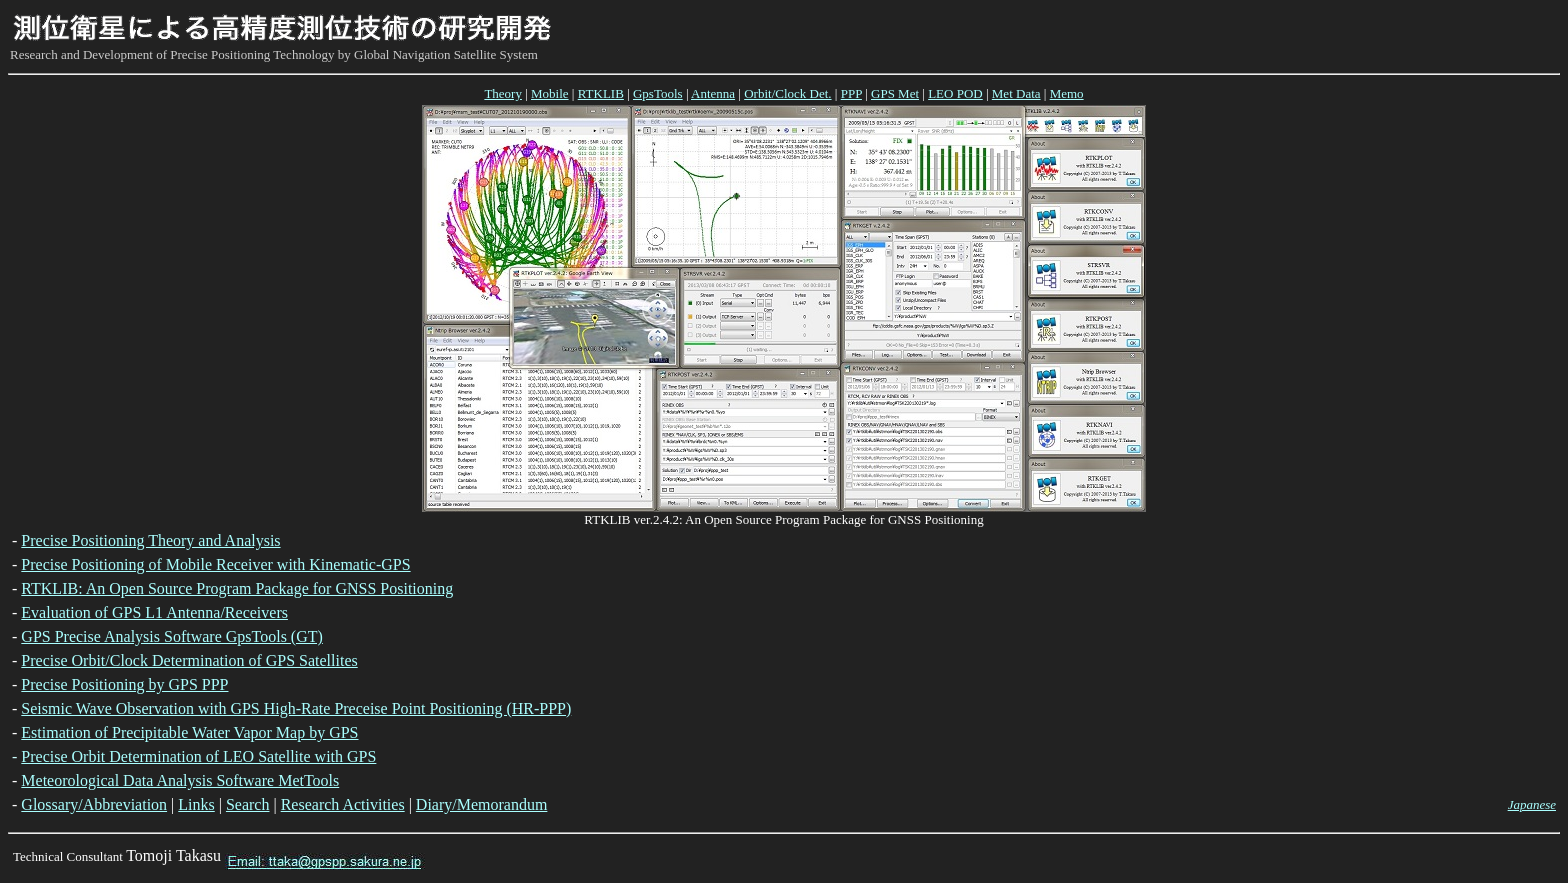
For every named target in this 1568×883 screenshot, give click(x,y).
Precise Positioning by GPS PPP (124, 684)
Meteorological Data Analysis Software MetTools (180, 780)
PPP (851, 93)
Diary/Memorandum (482, 804)
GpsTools (658, 93)
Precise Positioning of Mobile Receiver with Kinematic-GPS (215, 564)
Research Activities (343, 804)
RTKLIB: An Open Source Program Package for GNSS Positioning (237, 588)
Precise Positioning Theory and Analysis (150, 540)
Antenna (713, 93)
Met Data (1016, 93)
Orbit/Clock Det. (787, 93)
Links (196, 804)
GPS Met (895, 93)
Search (248, 804)
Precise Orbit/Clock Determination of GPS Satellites (189, 660)
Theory (503, 93)
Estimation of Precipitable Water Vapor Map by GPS (189, 732)
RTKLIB (601, 93)
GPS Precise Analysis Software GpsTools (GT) (172, 636)
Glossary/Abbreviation (94, 804)
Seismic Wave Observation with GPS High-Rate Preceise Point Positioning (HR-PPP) (296, 708)
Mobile (550, 93)
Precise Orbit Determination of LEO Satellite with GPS (198, 756)
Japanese (1532, 804)
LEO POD (955, 93)
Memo (1067, 93)
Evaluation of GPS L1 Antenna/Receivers (154, 612)
